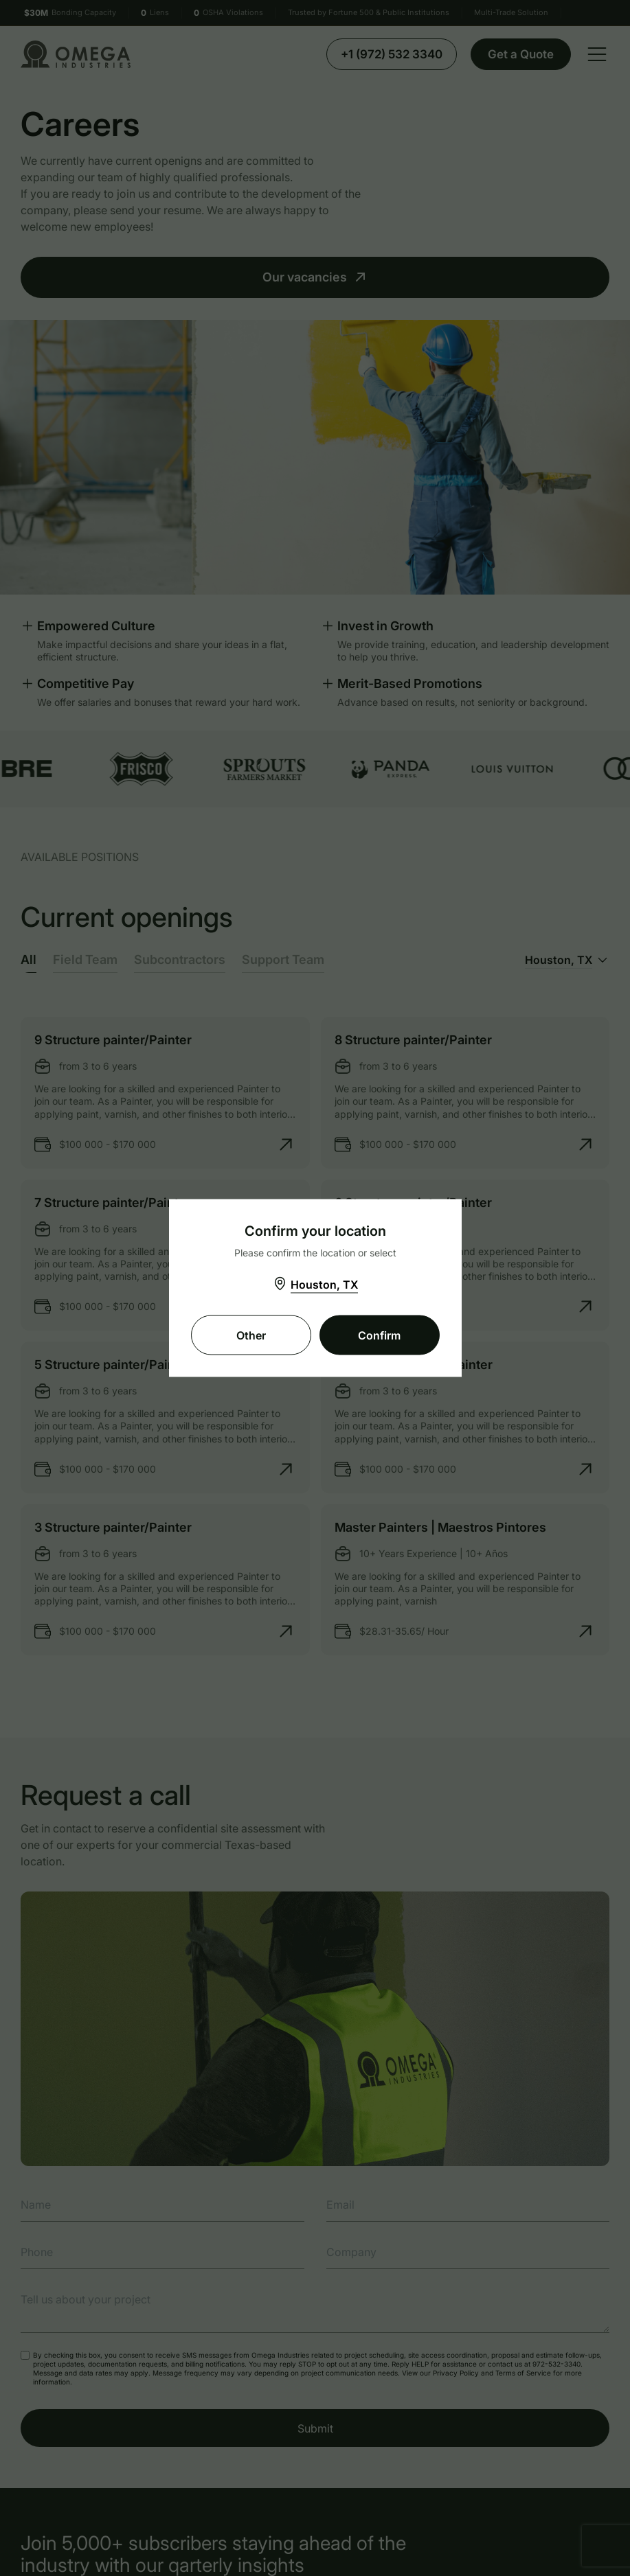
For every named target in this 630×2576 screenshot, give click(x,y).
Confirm (379, 1335)
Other (251, 1335)
